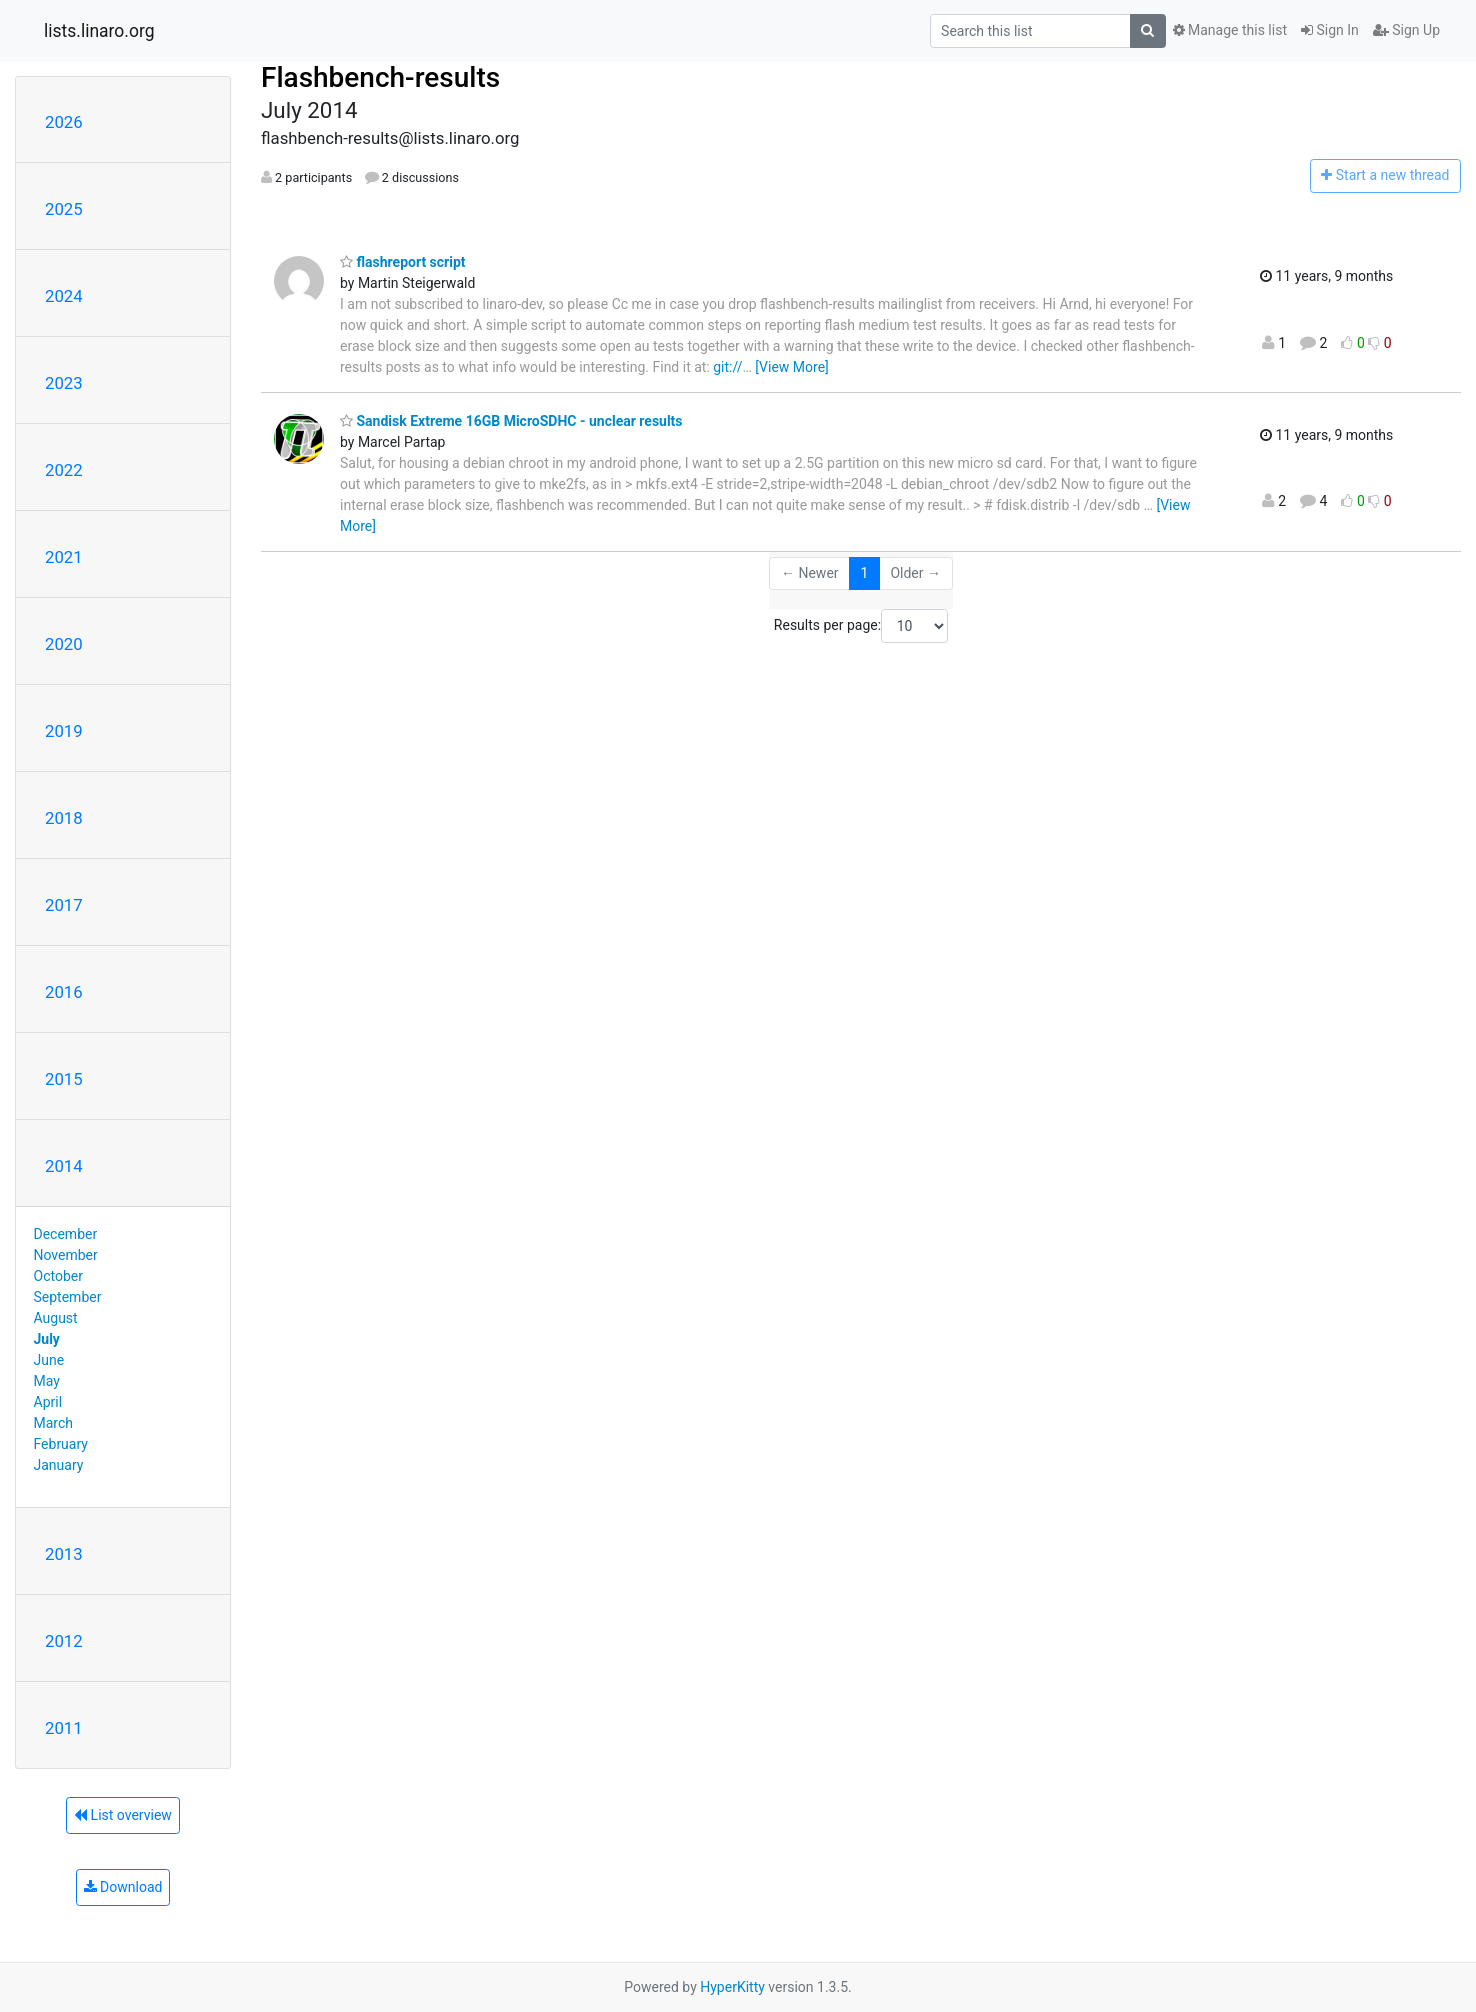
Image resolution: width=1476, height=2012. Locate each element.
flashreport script (403, 262)
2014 (64, 1166)
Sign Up (1406, 30)
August (56, 1318)
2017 (64, 905)
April (48, 1402)
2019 (64, 731)
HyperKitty (732, 1987)
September (68, 1297)
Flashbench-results (380, 77)
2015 (64, 1079)
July (47, 1339)
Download (123, 1887)
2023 (64, 383)
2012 (64, 1641)
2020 (64, 644)
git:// (727, 367)
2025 (64, 209)
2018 (64, 818)
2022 (64, 470)
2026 (64, 122)
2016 (64, 992)
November (66, 1255)
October (58, 1276)
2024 (64, 296)
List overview (123, 1815)
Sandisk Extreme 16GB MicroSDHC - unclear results (511, 421)
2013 (64, 1554)
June (49, 1360)
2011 (64, 1728)
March (54, 1423)
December (66, 1234)
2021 (64, 557)
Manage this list (1230, 30)
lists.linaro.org (99, 31)
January (59, 1465)
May (47, 1381)
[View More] (791, 367)
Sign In (1330, 30)
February (61, 1444)
